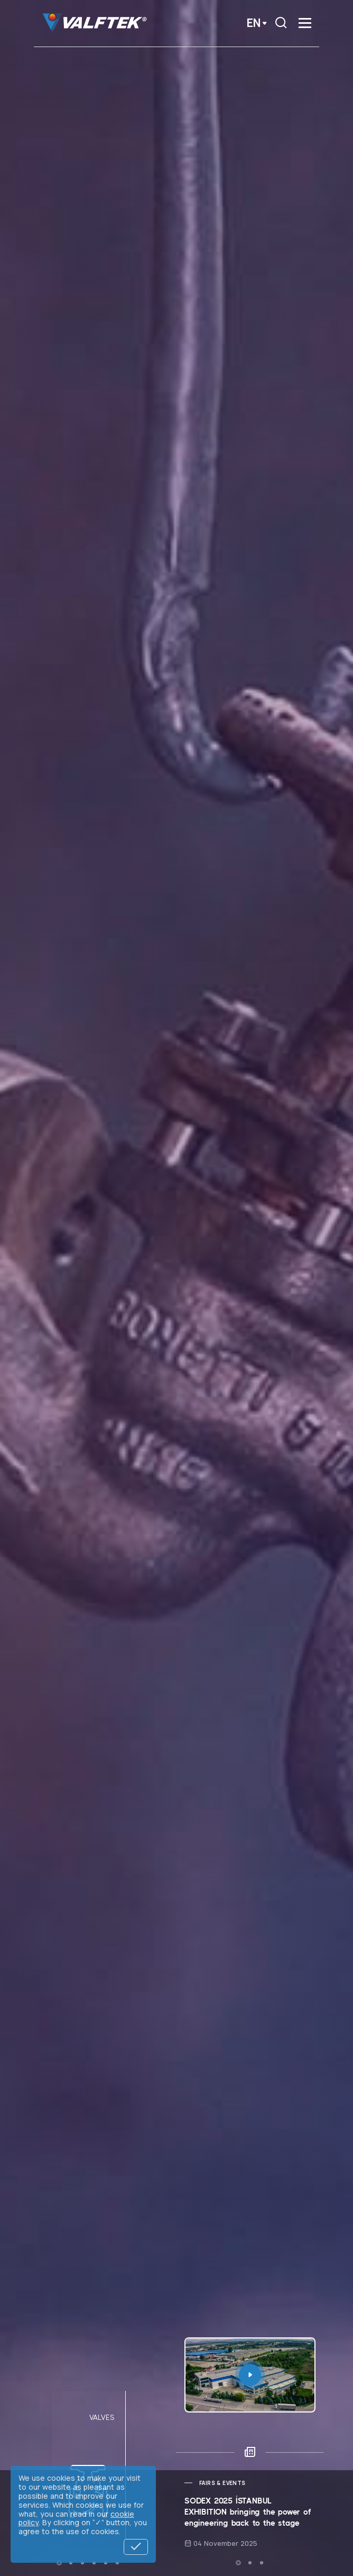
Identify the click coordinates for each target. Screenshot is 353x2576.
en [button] (254, 23)
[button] (59, 2562)
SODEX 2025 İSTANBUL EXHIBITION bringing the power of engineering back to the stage (247, 2512)
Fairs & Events (222, 2483)
